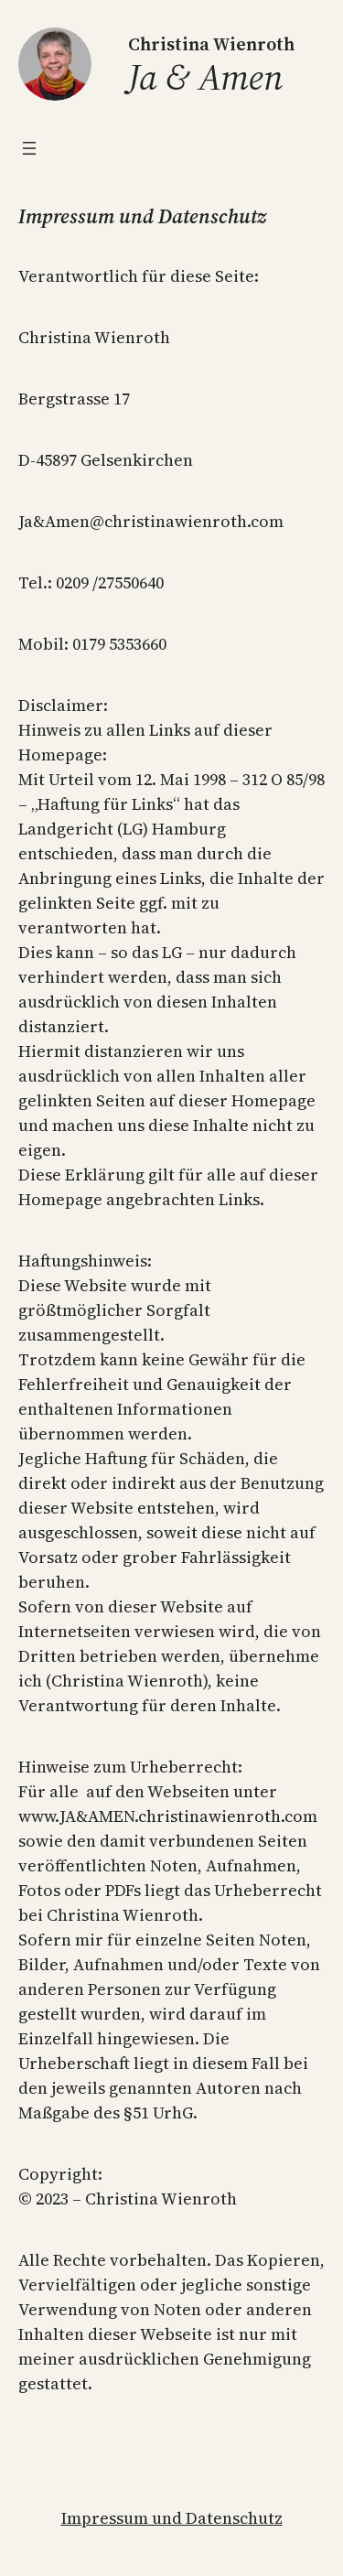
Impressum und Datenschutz (172, 2517)
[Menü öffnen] (29, 148)
